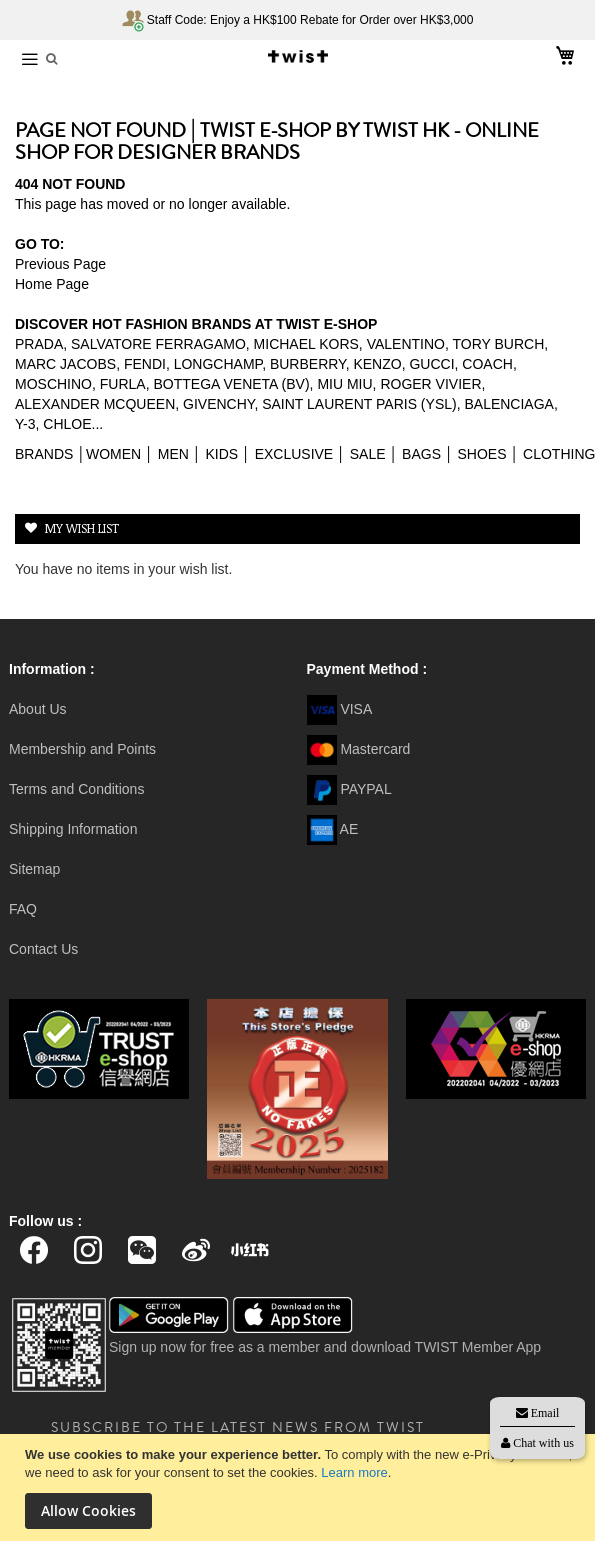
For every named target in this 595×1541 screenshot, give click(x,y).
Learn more (354, 1472)
